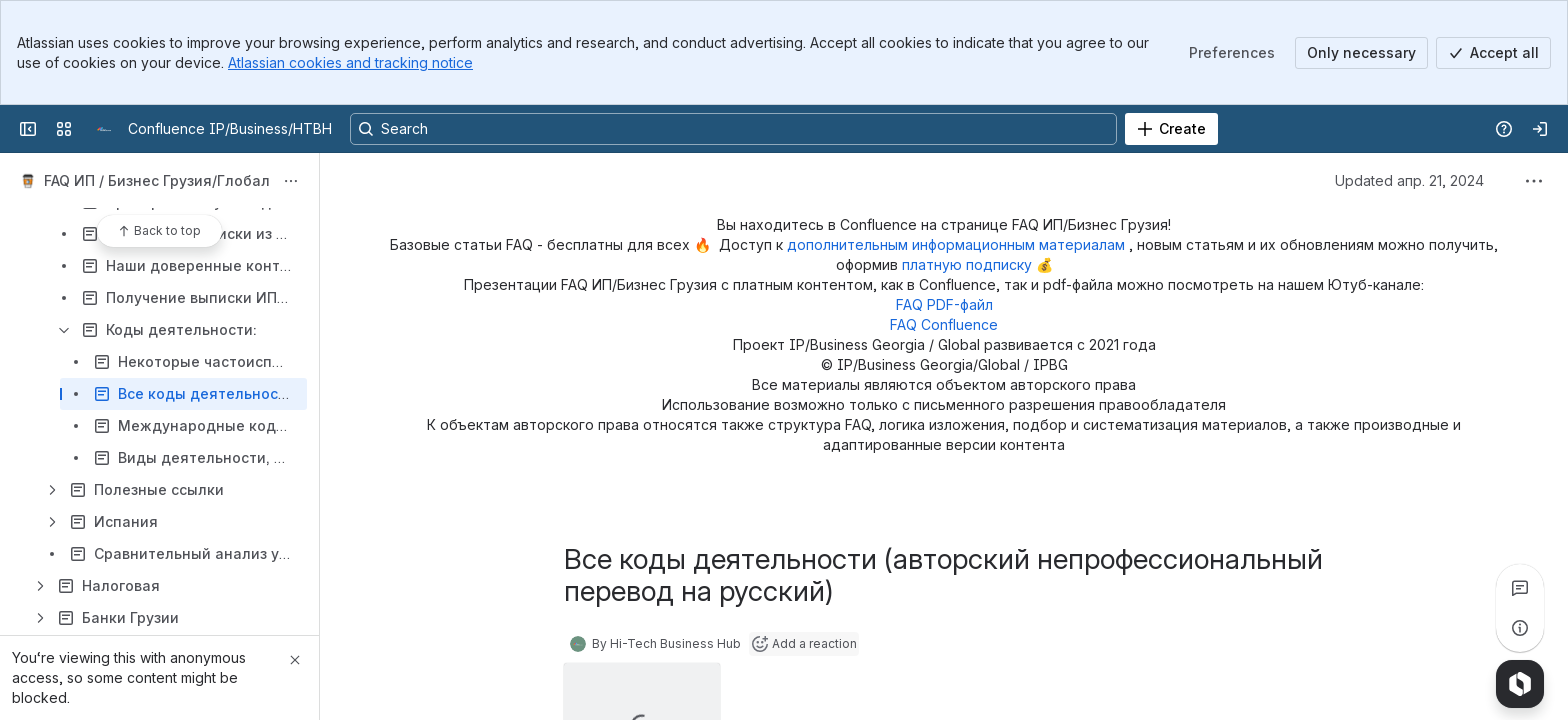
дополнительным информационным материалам (958, 244)
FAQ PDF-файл (944, 304)
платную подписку (969, 264)
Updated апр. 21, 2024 (1409, 180)
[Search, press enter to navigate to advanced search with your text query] (733, 129)
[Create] (1171, 129)
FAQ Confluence (944, 324)
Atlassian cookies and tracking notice (350, 62)
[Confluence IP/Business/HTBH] (104, 129)
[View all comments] (1520, 588)
